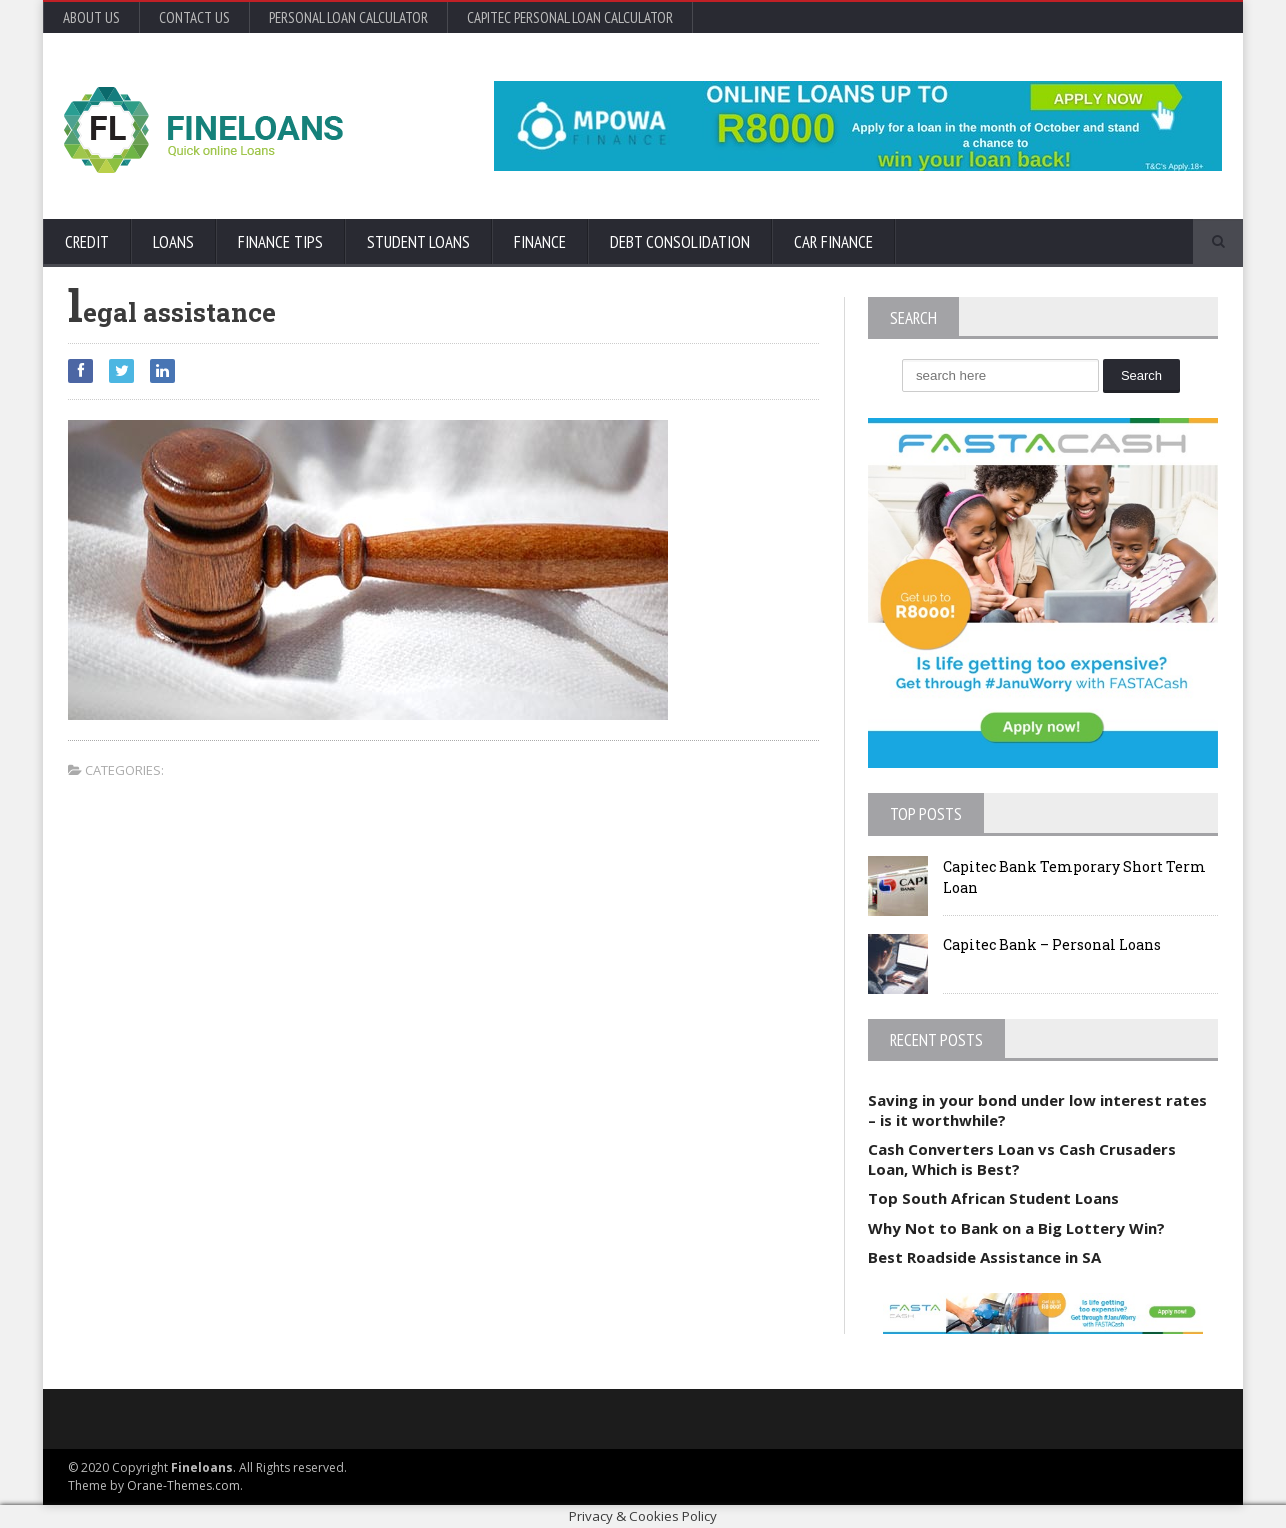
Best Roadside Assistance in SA (984, 1257)
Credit (87, 242)
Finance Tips (280, 242)
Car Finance (833, 242)
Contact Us (194, 17)
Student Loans (418, 242)
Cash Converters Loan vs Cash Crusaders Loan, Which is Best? (1022, 1159)
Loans (173, 242)
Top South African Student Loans (993, 1198)
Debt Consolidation (680, 242)
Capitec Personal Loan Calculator (570, 17)
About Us (91, 17)
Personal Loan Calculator (348, 17)
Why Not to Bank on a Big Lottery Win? (1016, 1228)
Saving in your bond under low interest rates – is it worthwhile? (1037, 1110)
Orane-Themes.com (183, 1485)
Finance (540, 242)
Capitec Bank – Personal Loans (1052, 944)
